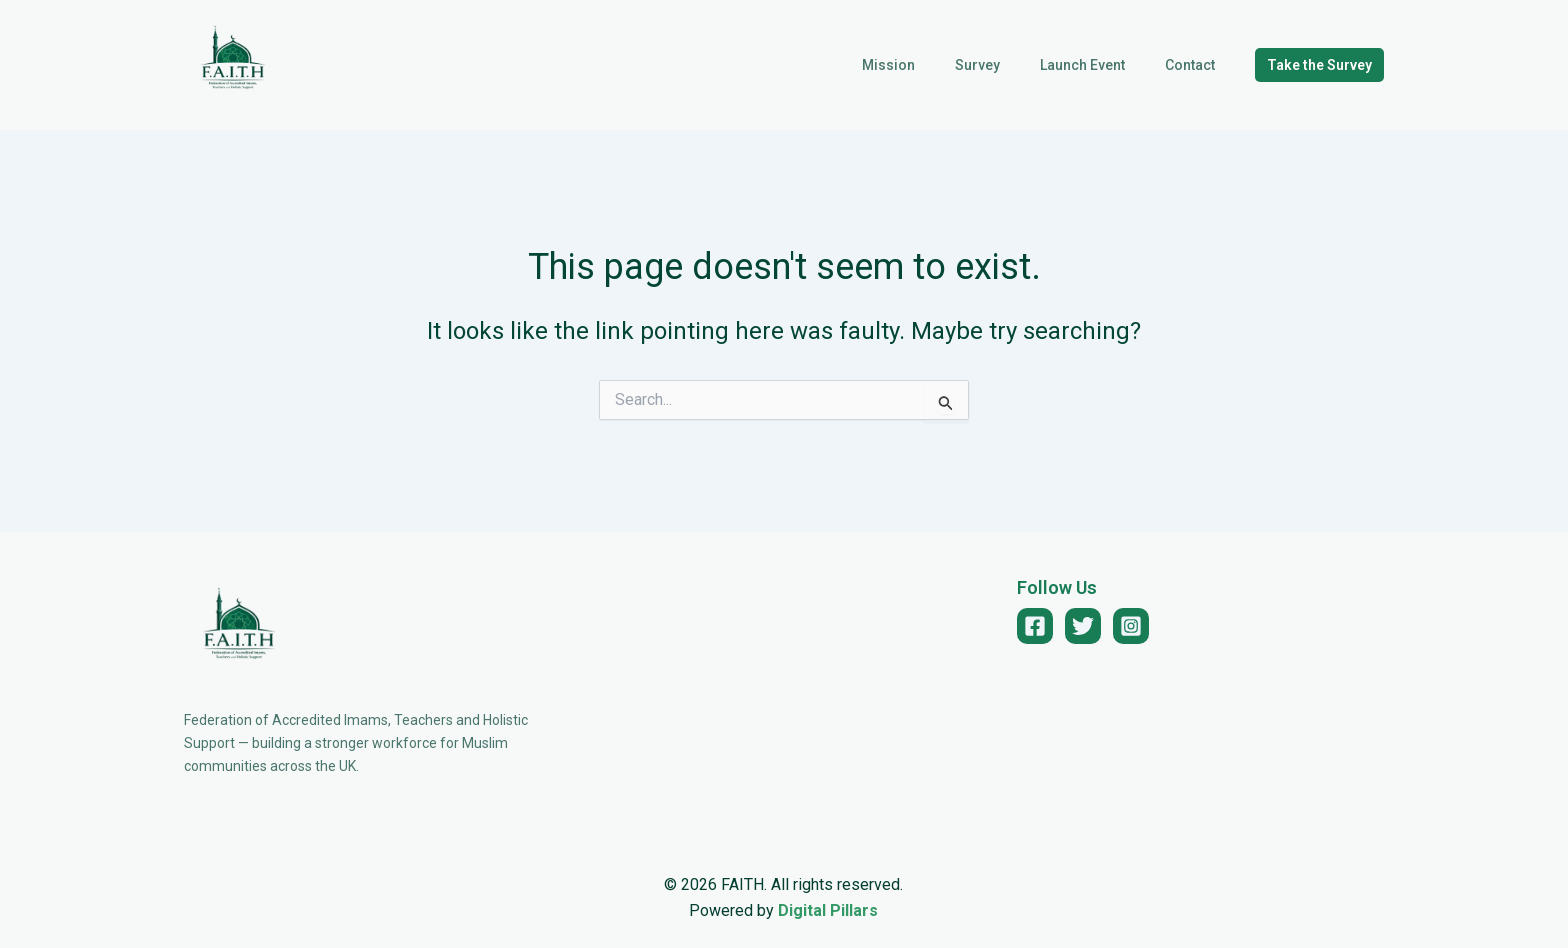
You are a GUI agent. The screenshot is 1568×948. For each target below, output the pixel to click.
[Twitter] (1083, 626)
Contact (1196, 65)
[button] (1319, 65)
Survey (1007, 65)
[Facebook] (1035, 626)
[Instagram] (1131, 626)
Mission (930, 65)
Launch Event (1100, 65)
